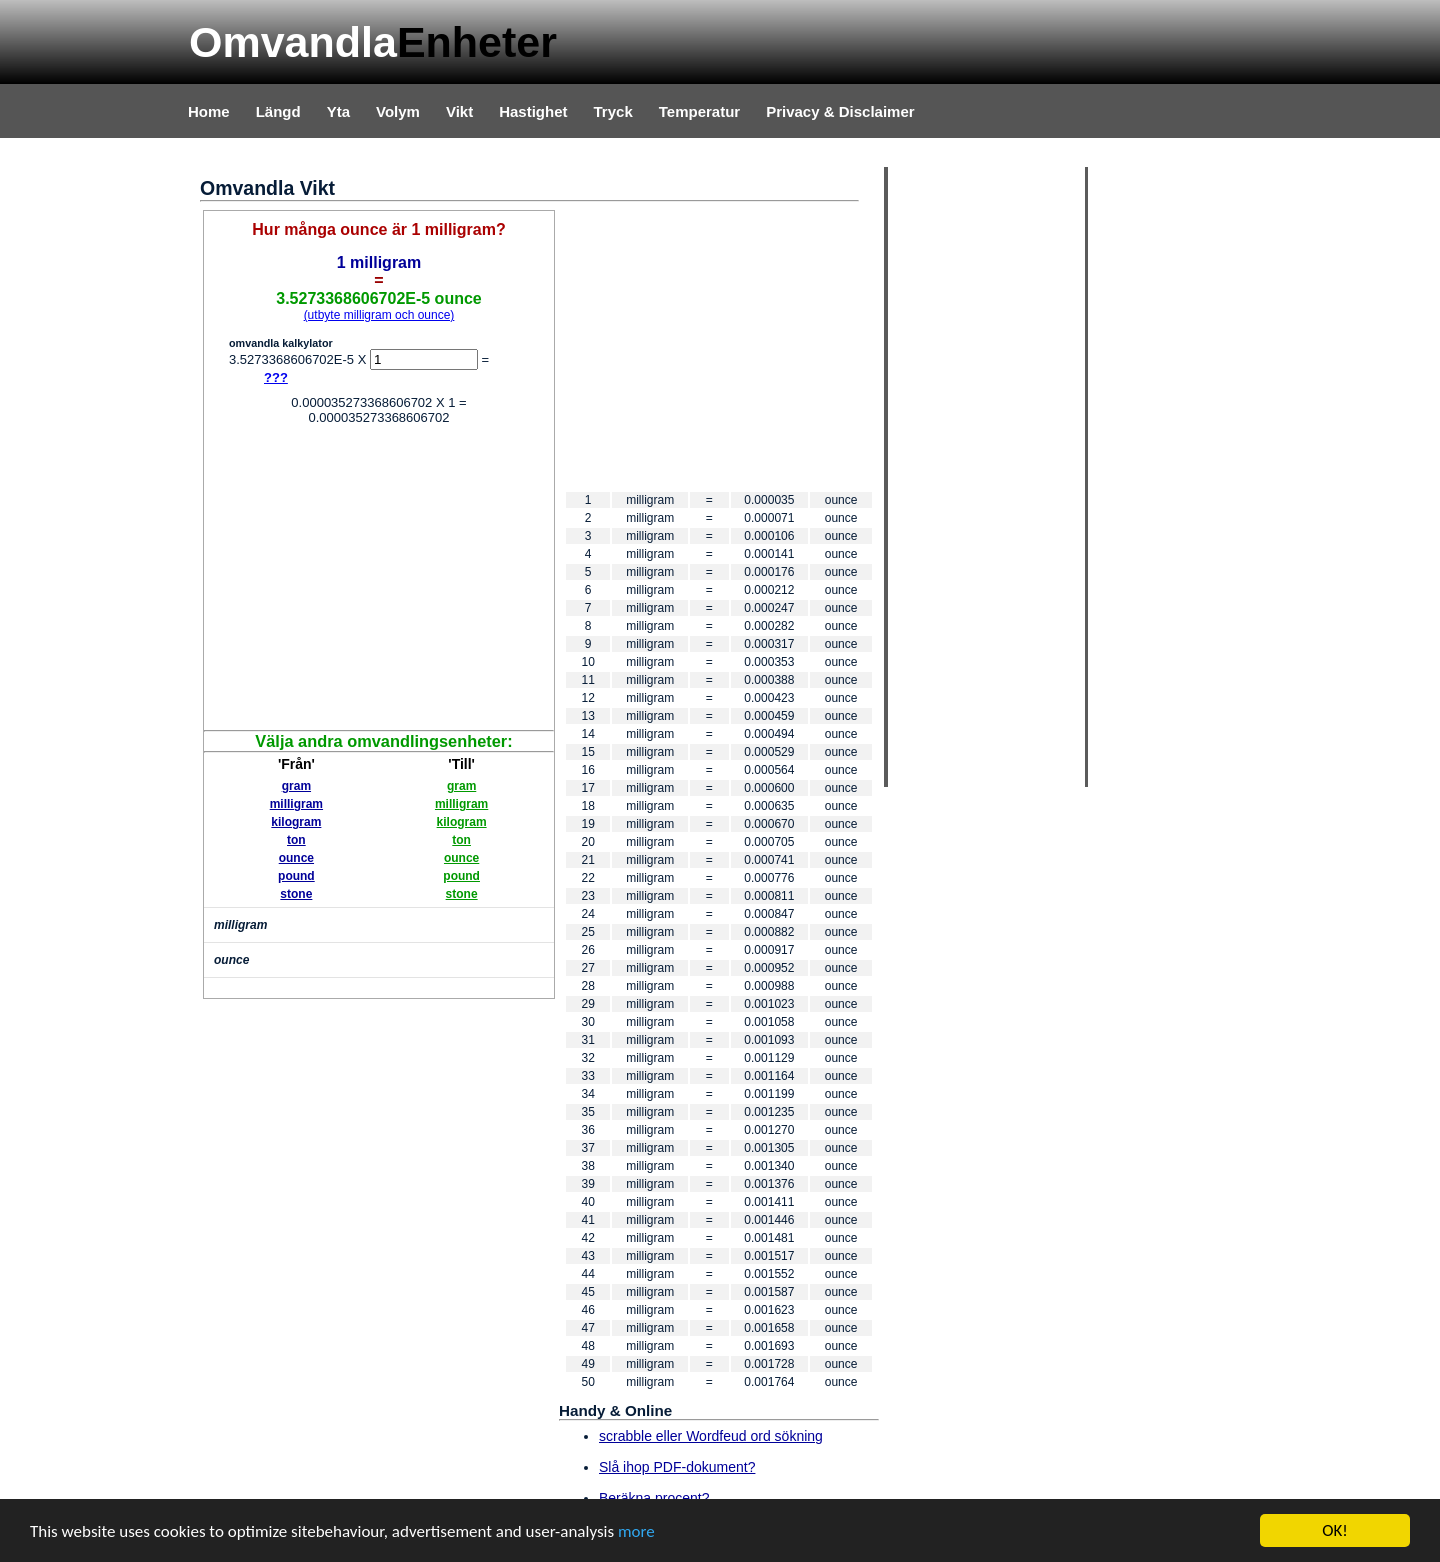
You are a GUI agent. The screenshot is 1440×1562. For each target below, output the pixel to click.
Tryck (613, 111)
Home (209, 111)
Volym (398, 111)
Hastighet (533, 111)
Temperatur (699, 111)
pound (296, 876)
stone (296, 894)
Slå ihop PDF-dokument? (677, 1467)
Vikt (459, 111)
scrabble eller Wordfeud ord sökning (711, 1436)
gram (296, 786)
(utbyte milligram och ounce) (379, 315)
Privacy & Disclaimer (840, 111)
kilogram (296, 822)
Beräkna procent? (654, 1498)
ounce (296, 858)
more (636, 1532)
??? (276, 377)
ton (296, 840)
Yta (338, 111)
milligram (296, 804)
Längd (278, 111)
